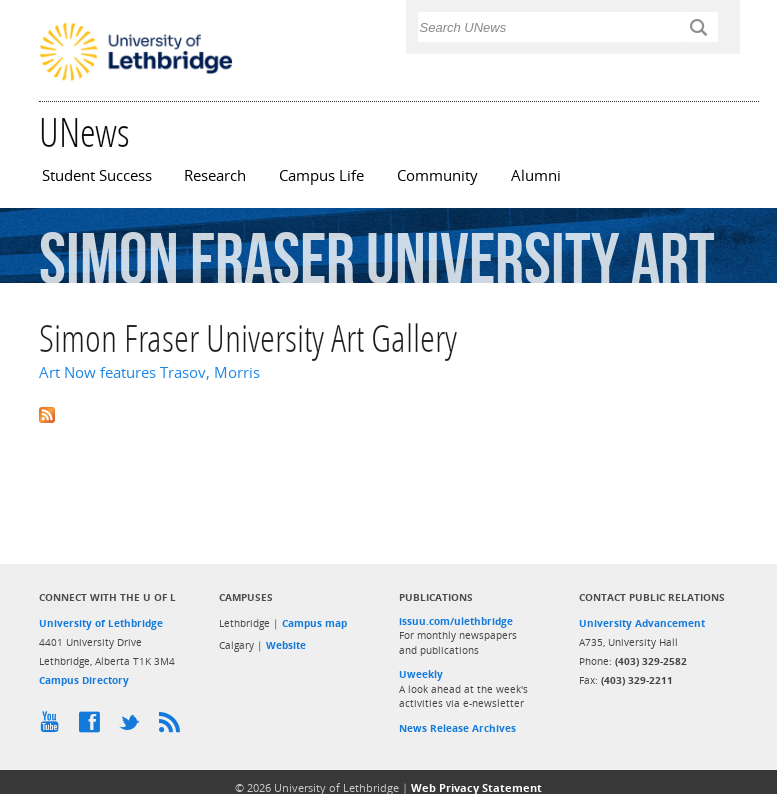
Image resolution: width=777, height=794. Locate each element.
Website (286, 645)
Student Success (97, 175)
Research (215, 175)
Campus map (314, 623)
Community (437, 175)
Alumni (536, 175)
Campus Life (321, 175)
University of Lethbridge (101, 623)
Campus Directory (84, 680)
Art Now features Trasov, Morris (149, 372)
